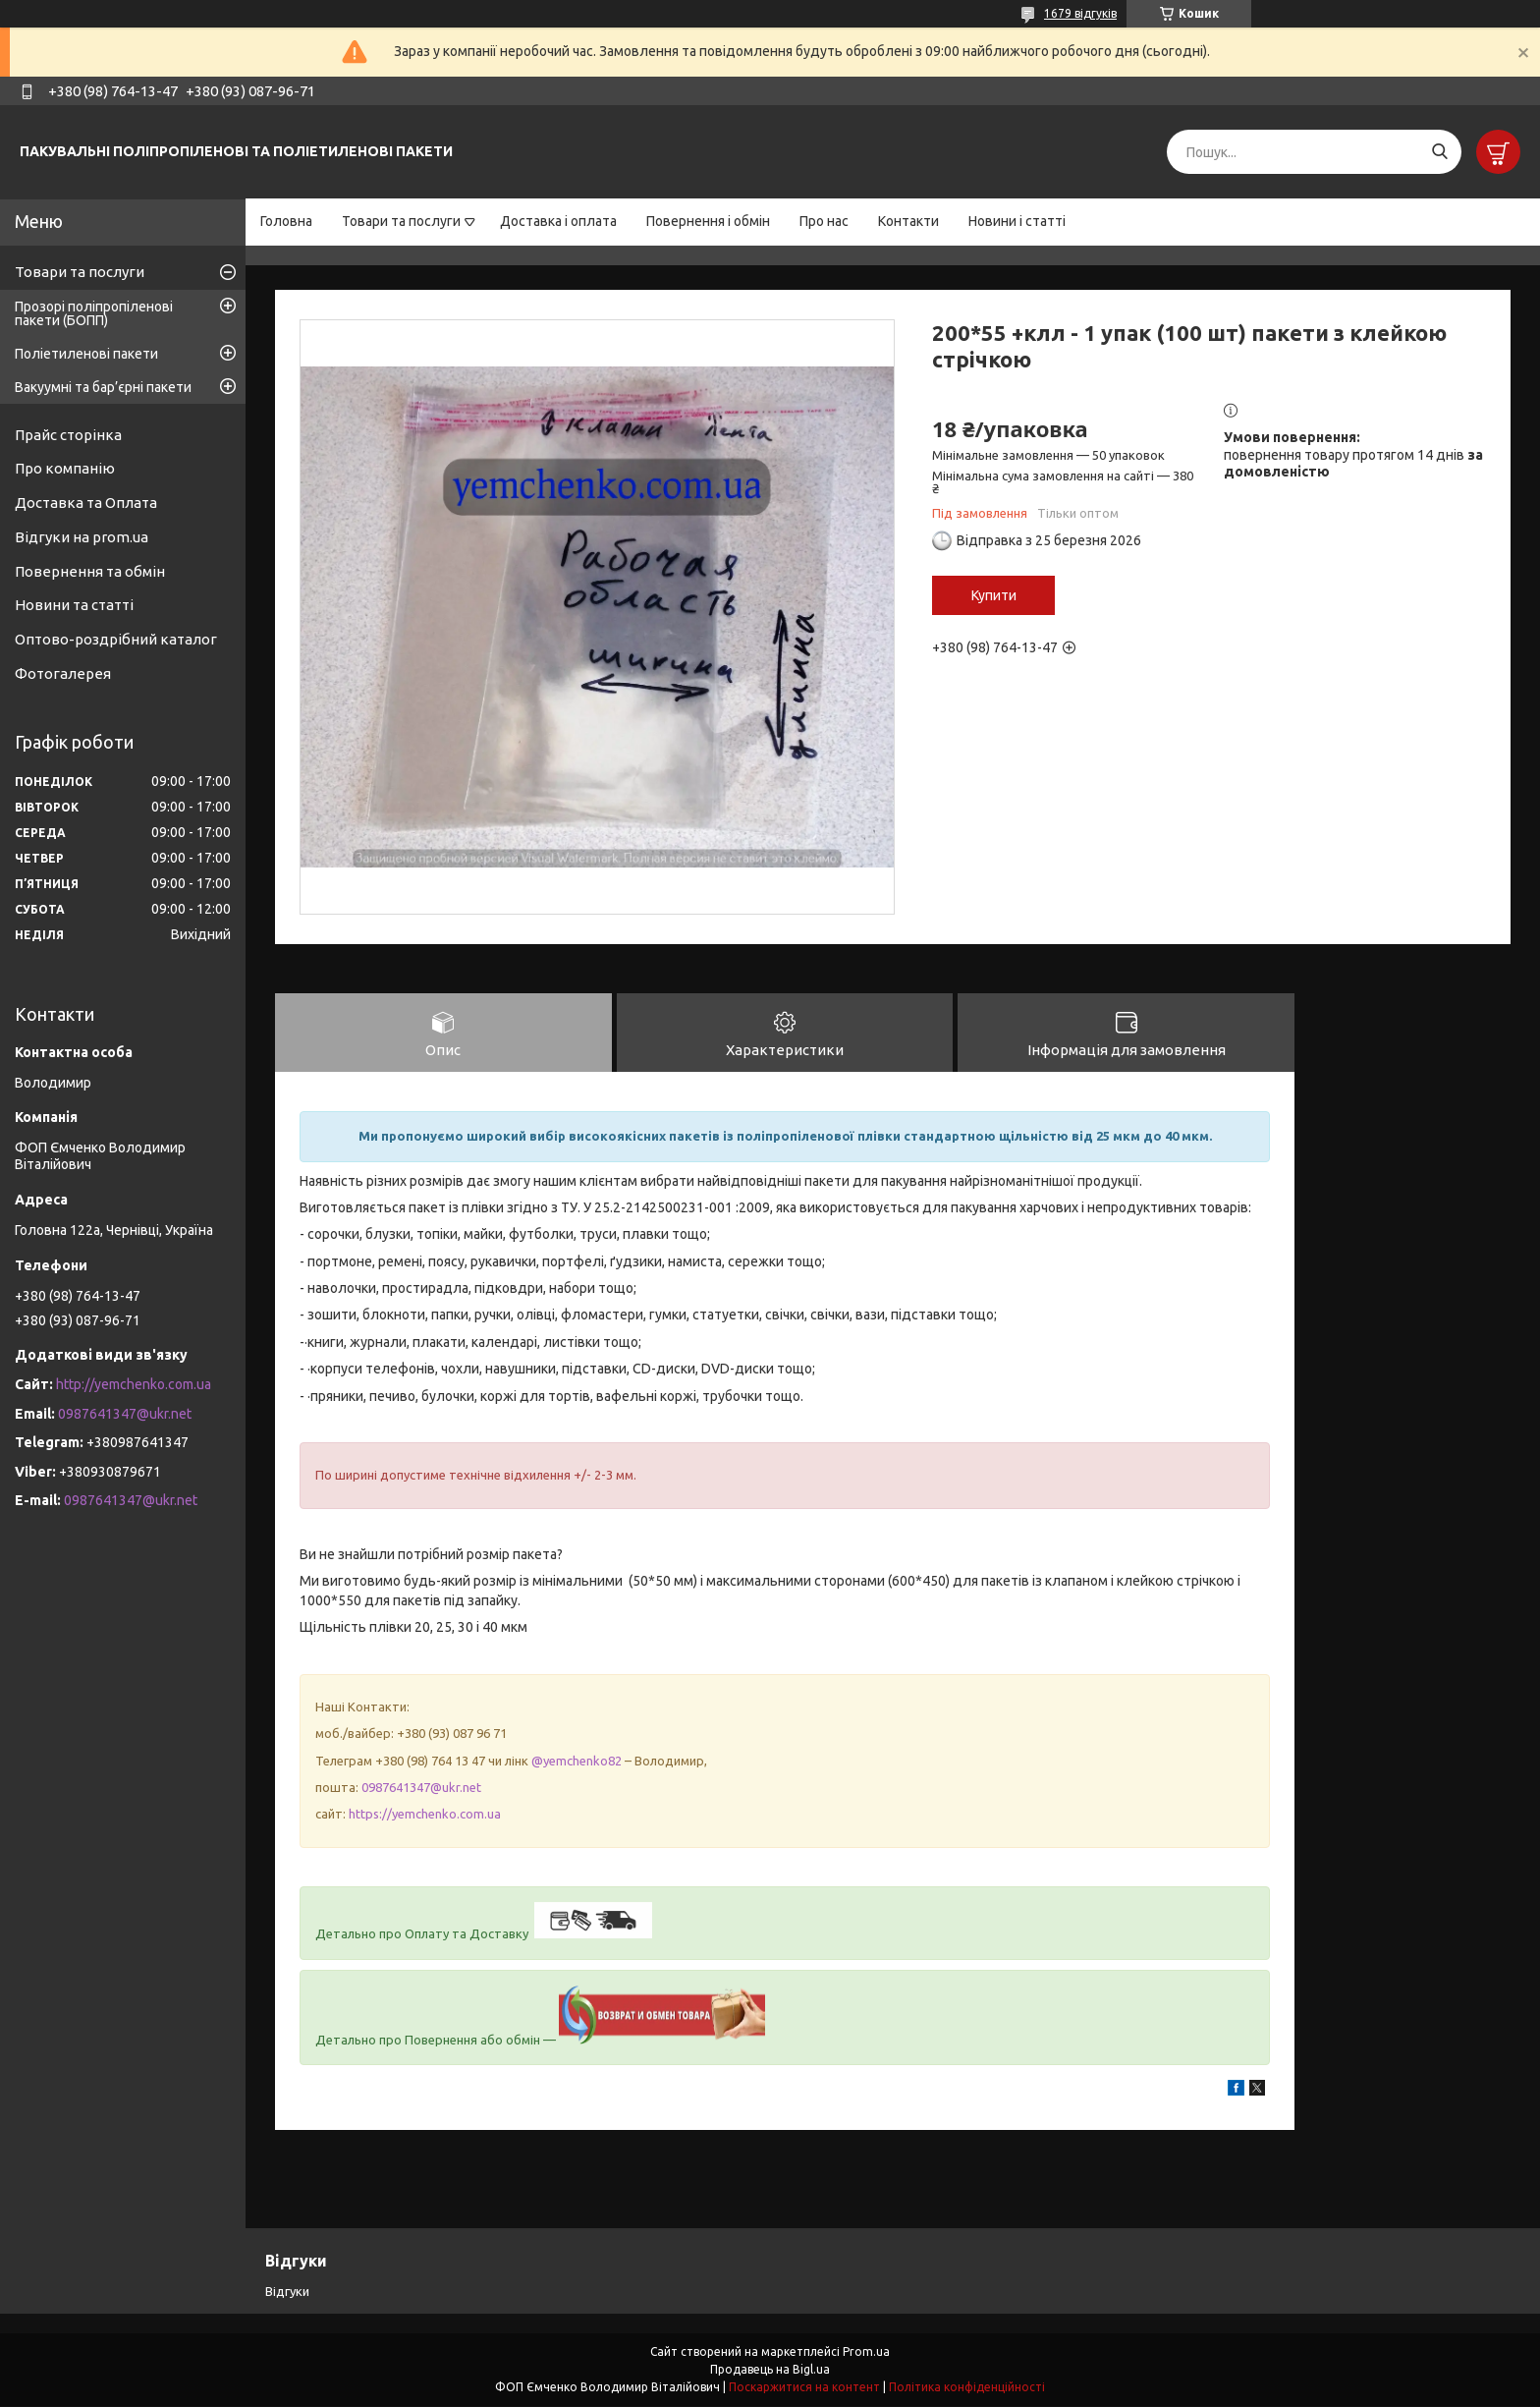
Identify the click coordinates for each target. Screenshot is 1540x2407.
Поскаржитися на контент (804, 2387)
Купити (994, 595)
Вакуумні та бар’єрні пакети (103, 387)
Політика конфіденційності (967, 2387)
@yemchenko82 (576, 1761)
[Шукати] (1439, 152)
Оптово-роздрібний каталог (116, 639)
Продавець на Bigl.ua (770, 2370)
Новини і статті (1017, 221)
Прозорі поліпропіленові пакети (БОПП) (94, 313)
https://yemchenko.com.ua (425, 1815)
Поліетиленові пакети (86, 354)
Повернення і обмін (708, 221)
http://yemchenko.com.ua (133, 1384)
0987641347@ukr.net (421, 1788)
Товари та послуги (401, 221)
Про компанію (65, 468)
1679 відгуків (1080, 13)
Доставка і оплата (558, 221)
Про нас (824, 221)
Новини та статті (74, 604)
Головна (286, 221)
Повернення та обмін (90, 571)
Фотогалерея (63, 673)
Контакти (908, 221)
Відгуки (287, 2292)
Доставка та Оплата (86, 502)
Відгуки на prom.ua (81, 537)
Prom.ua (866, 2352)
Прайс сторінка (68, 434)
